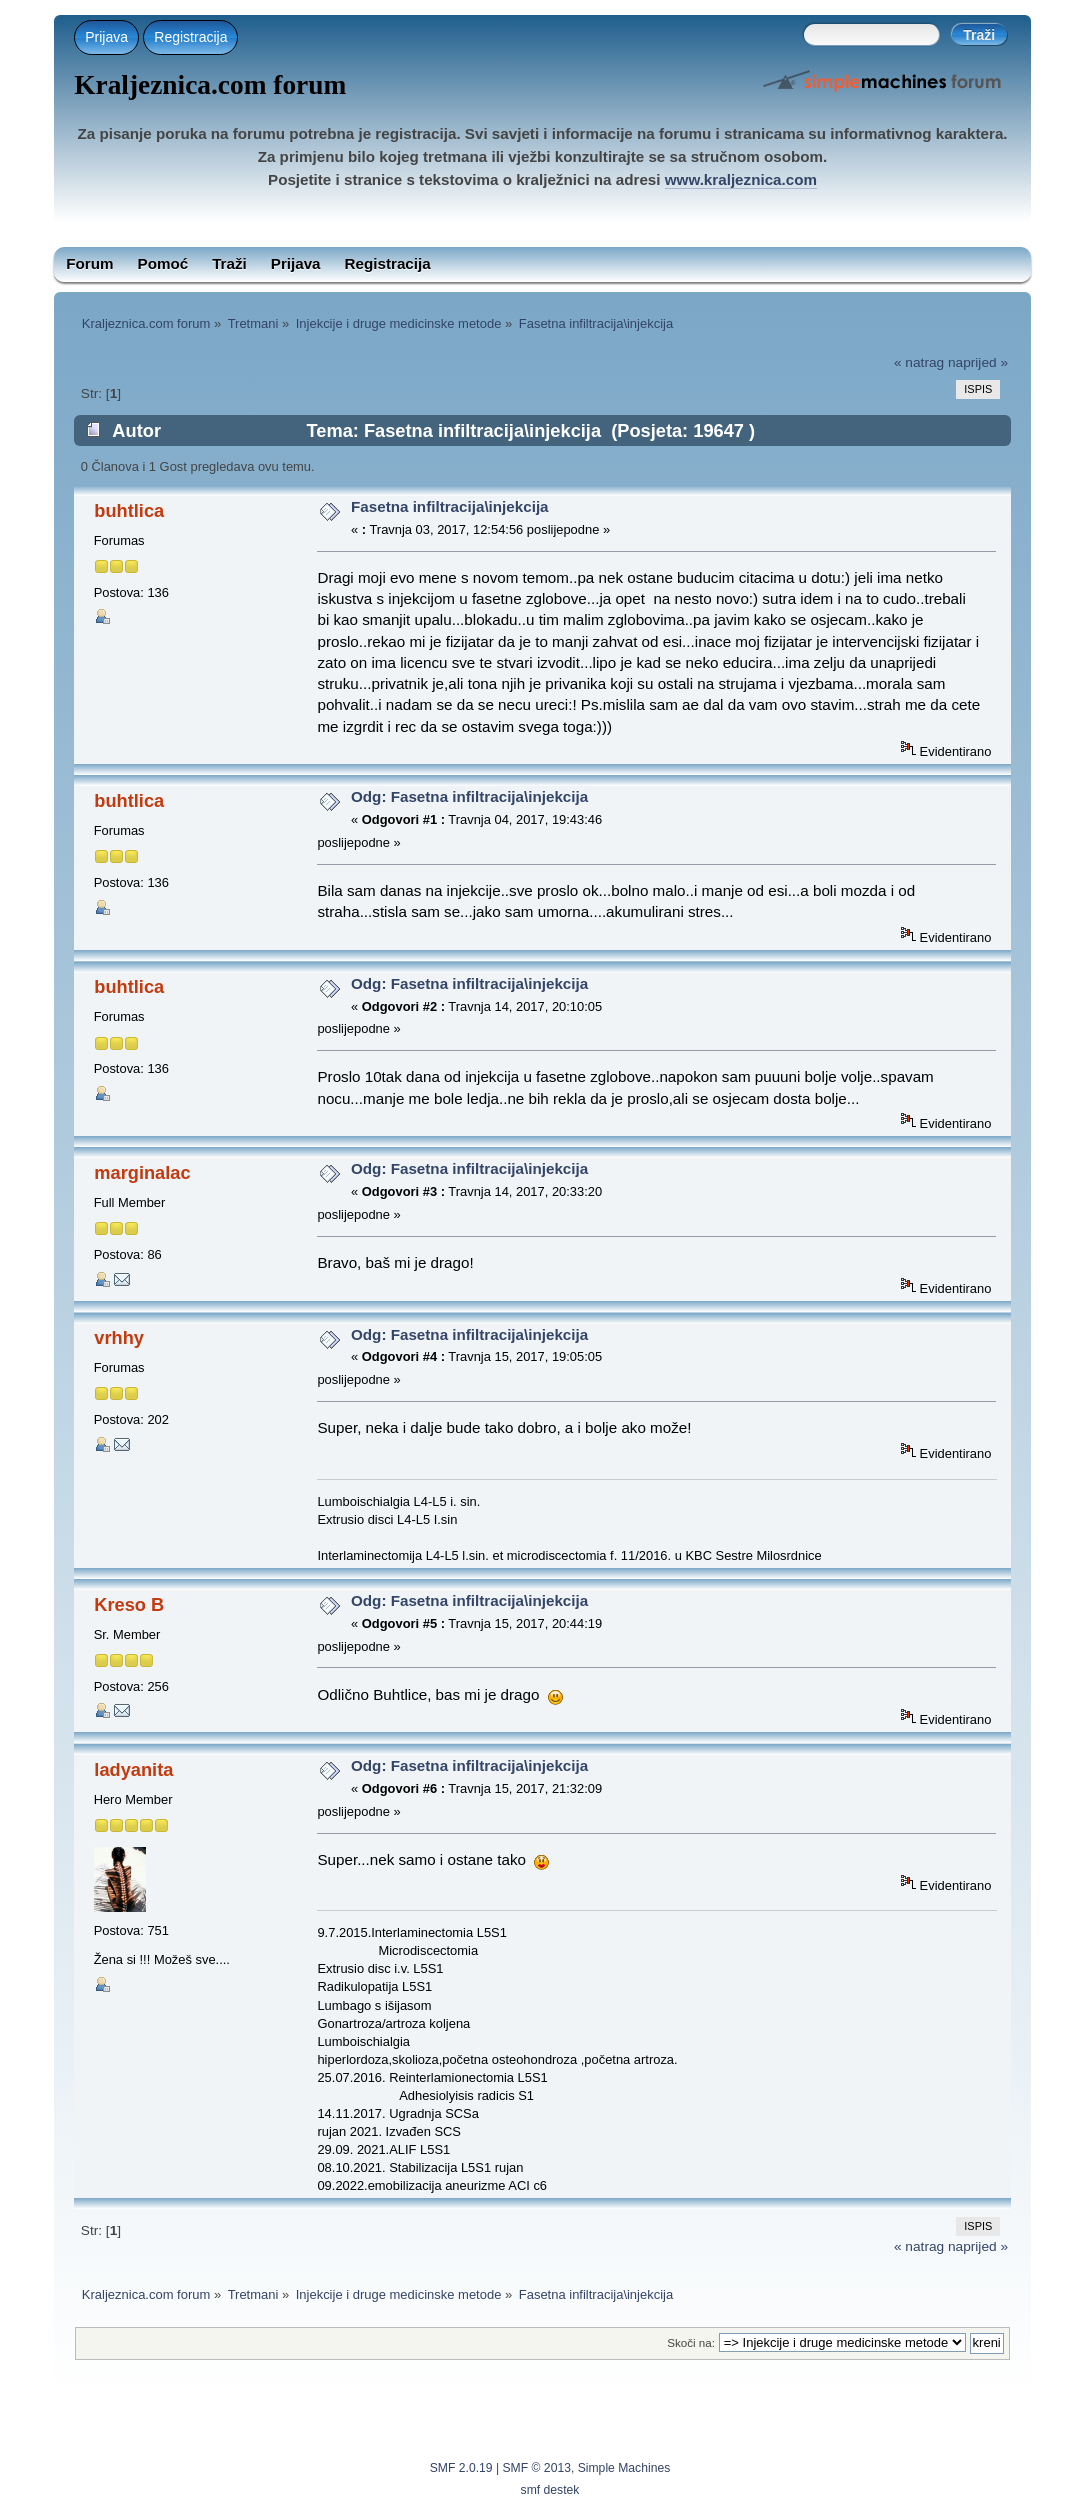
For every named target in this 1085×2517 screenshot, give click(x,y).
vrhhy (119, 1337)
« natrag (919, 362)
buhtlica (129, 510)
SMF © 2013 (537, 2468)
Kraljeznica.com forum (210, 85)
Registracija (190, 37)
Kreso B (129, 1604)
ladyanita (133, 1769)
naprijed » (978, 362)
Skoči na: (691, 2342)
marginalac (142, 1172)
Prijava (106, 37)
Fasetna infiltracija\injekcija (450, 506)
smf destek (550, 2490)
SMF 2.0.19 (461, 2468)
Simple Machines (624, 2468)
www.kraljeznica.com (741, 179)
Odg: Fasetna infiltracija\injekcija (469, 796)
